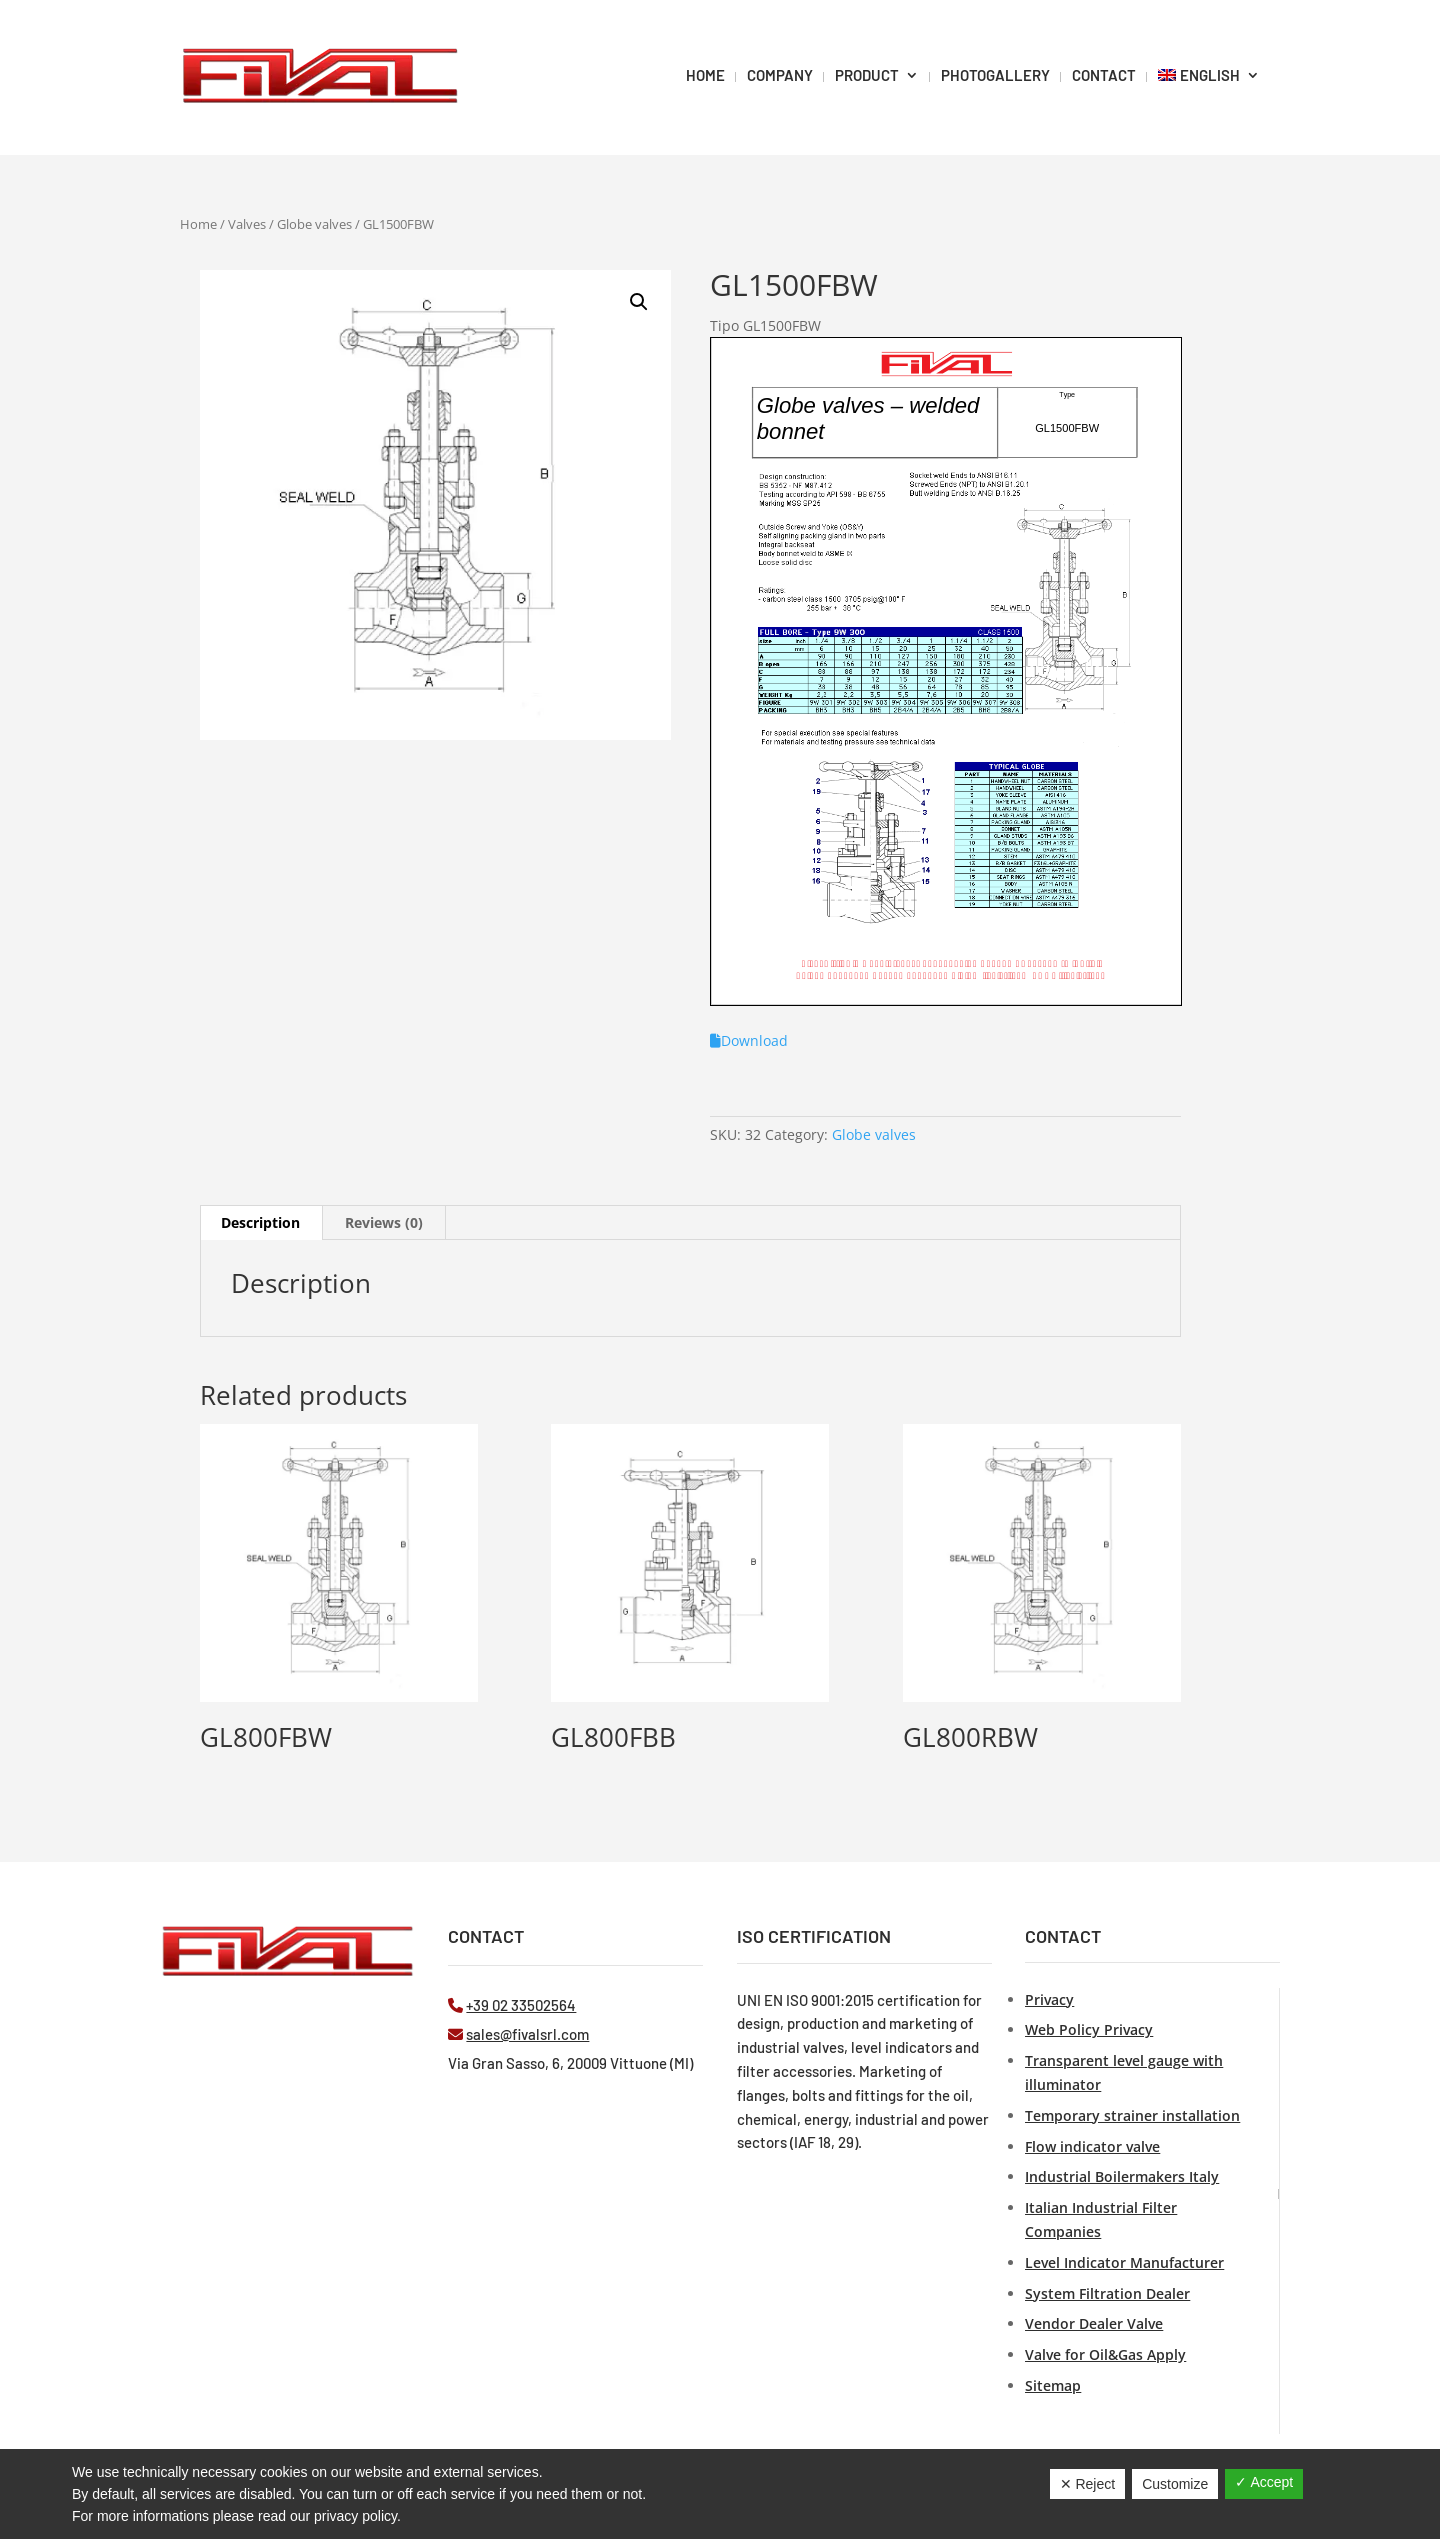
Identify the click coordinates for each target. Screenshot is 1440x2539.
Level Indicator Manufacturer (1124, 2262)
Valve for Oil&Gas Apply (1105, 2354)
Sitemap (1053, 2385)
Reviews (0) (384, 1222)
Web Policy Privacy (1089, 2029)
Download (749, 1040)
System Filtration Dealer (1107, 2293)
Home (198, 224)
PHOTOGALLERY (995, 75)
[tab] (261, 1223)
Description (260, 1222)
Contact (1104, 75)
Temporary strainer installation (1132, 2115)
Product (867, 75)
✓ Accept (1264, 2482)
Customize (1175, 2484)
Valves (247, 224)
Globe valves (314, 224)
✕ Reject (1088, 2484)
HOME (705, 75)
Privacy (1049, 1999)
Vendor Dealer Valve (1094, 2323)
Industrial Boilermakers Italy (1122, 2176)
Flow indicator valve (1092, 2146)
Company (780, 75)
